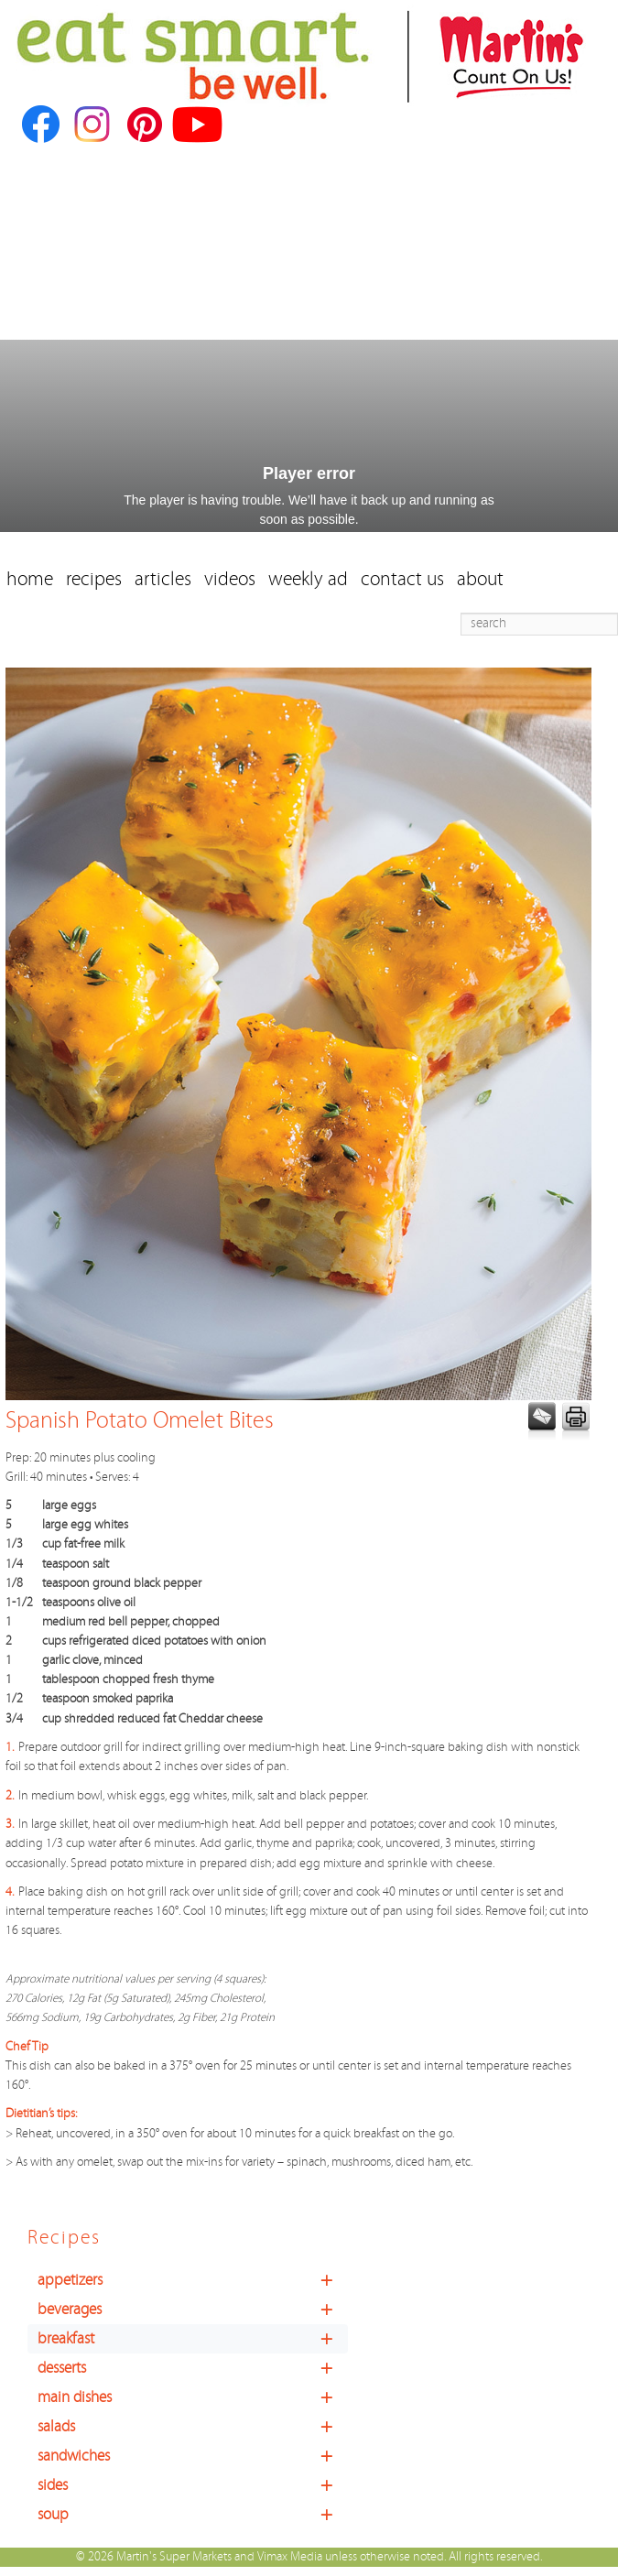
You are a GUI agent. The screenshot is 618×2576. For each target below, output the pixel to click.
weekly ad (308, 579)
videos (229, 579)
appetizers (193, 2280)
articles (163, 579)
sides (193, 2485)
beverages (193, 2309)
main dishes (193, 2397)
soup (193, 2514)
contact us (402, 579)
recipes (94, 579)
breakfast (193, 2338)
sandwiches (193, 2456)
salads (193, 2426)
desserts (193, 2368)
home (29, 579)
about (480, 579)
